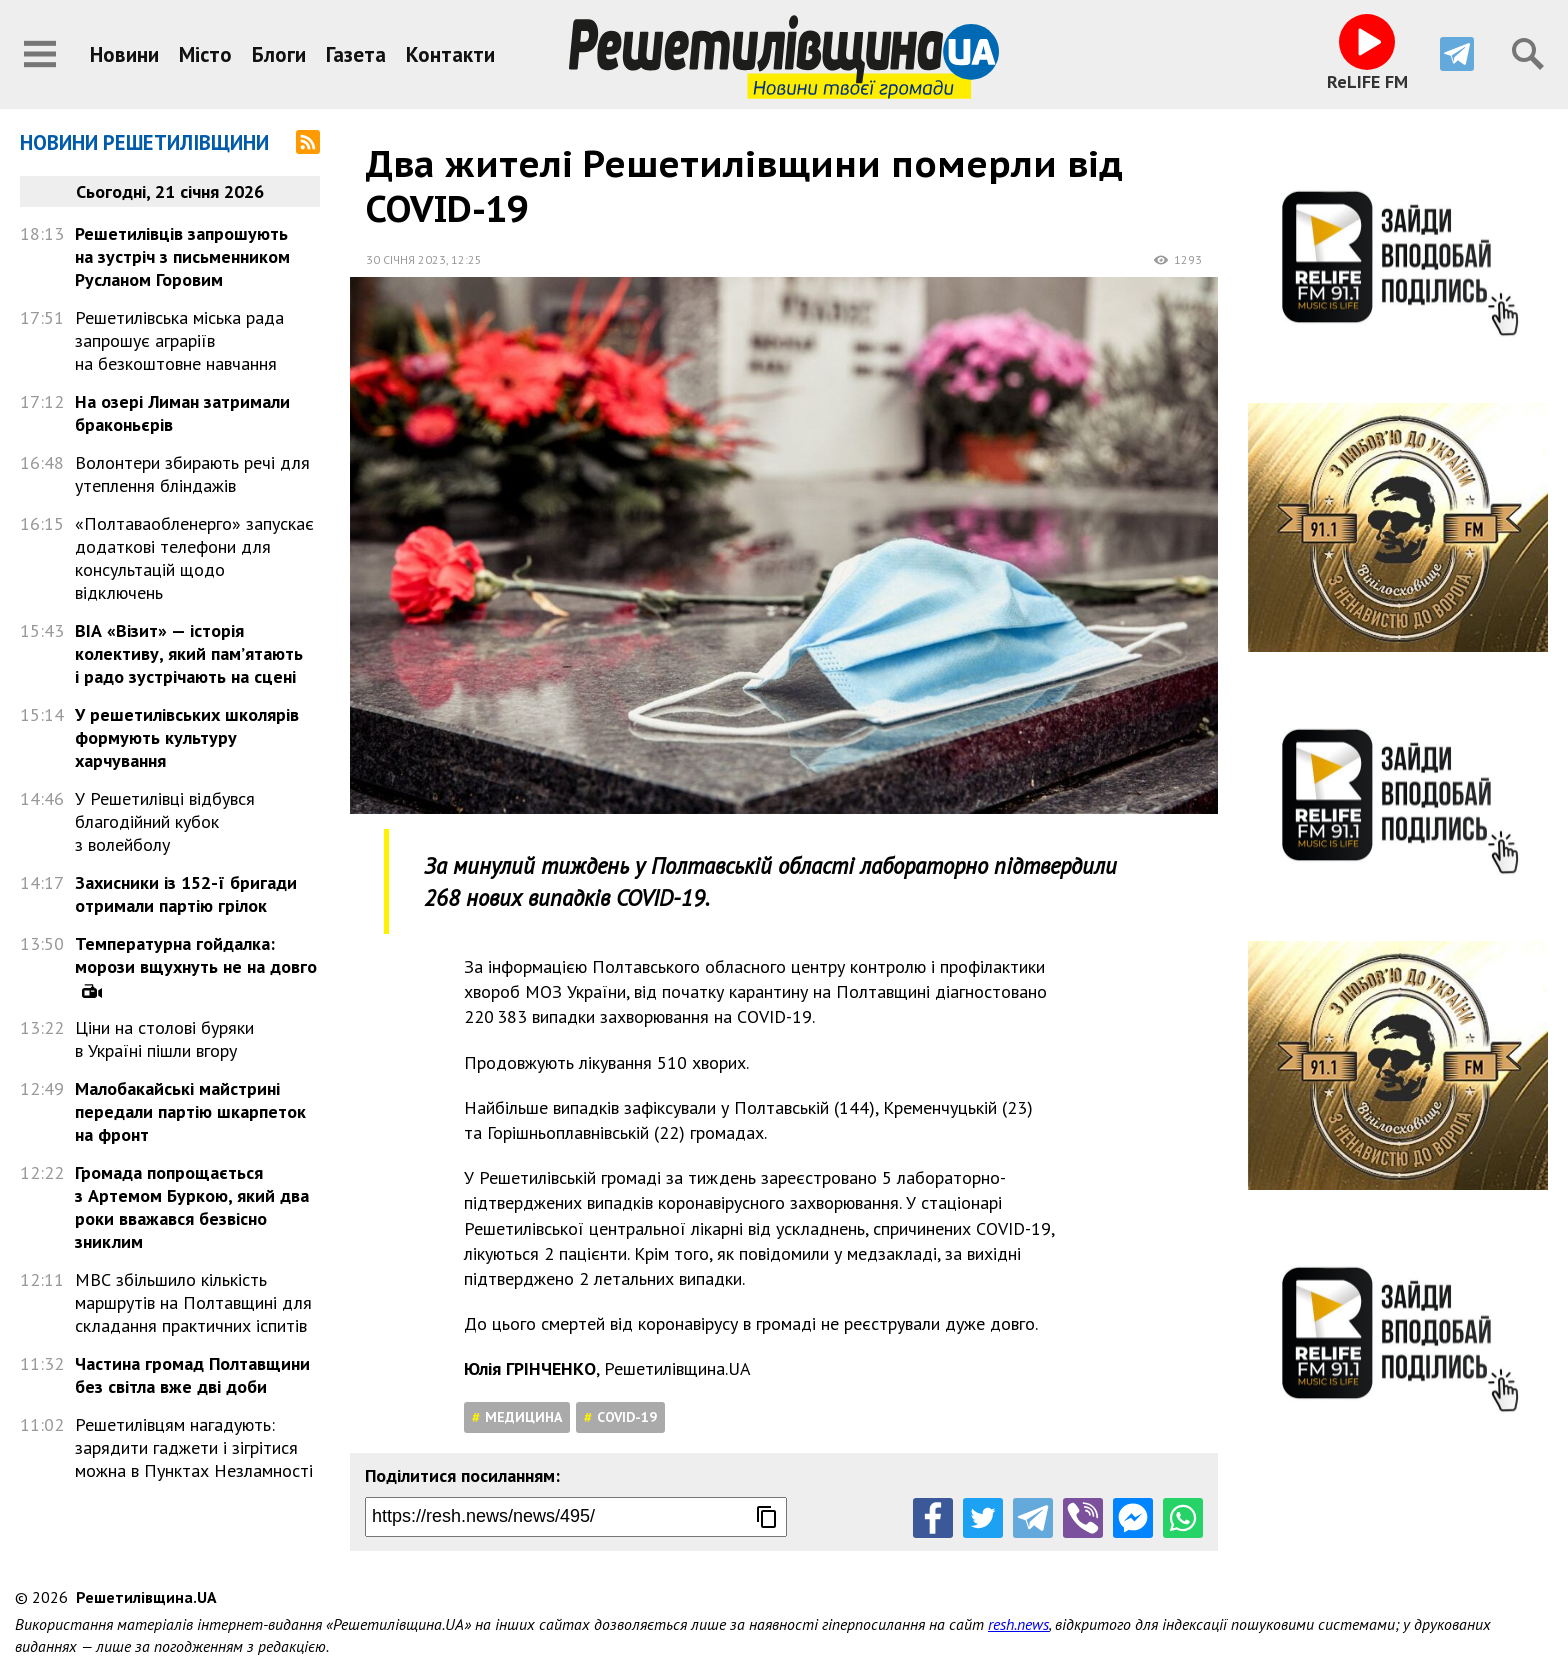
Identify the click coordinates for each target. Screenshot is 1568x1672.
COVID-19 (627, 1417)
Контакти (450, 54)
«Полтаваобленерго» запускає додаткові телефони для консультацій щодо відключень (194, 558)
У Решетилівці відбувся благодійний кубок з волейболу (165, 821)
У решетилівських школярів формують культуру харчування (187, 737)
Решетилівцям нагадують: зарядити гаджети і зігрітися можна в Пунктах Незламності (194, 1447)
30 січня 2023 (406, 259)
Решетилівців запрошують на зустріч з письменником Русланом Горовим (182, 256)
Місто (205, 54)
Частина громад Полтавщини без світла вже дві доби (192, 1375)
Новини (124, 54)
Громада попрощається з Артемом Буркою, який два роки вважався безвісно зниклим (192, 1207)
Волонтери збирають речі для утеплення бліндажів (192, 474)
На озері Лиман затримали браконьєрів (182, 413)
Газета (356, 54)
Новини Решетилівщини (144, 142)
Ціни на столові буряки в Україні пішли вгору (164, 1039)
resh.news (1018, 1624)
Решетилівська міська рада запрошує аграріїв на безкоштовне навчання (179, 340)
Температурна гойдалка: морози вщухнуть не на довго (196, 955)
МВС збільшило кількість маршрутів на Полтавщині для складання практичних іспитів (193, 1302)
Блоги (279, 54)
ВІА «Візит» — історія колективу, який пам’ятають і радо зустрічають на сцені (189, 653)
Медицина (523, 1417)
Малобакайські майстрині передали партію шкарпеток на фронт (190, 1111)
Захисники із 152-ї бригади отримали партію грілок (186, 894)
